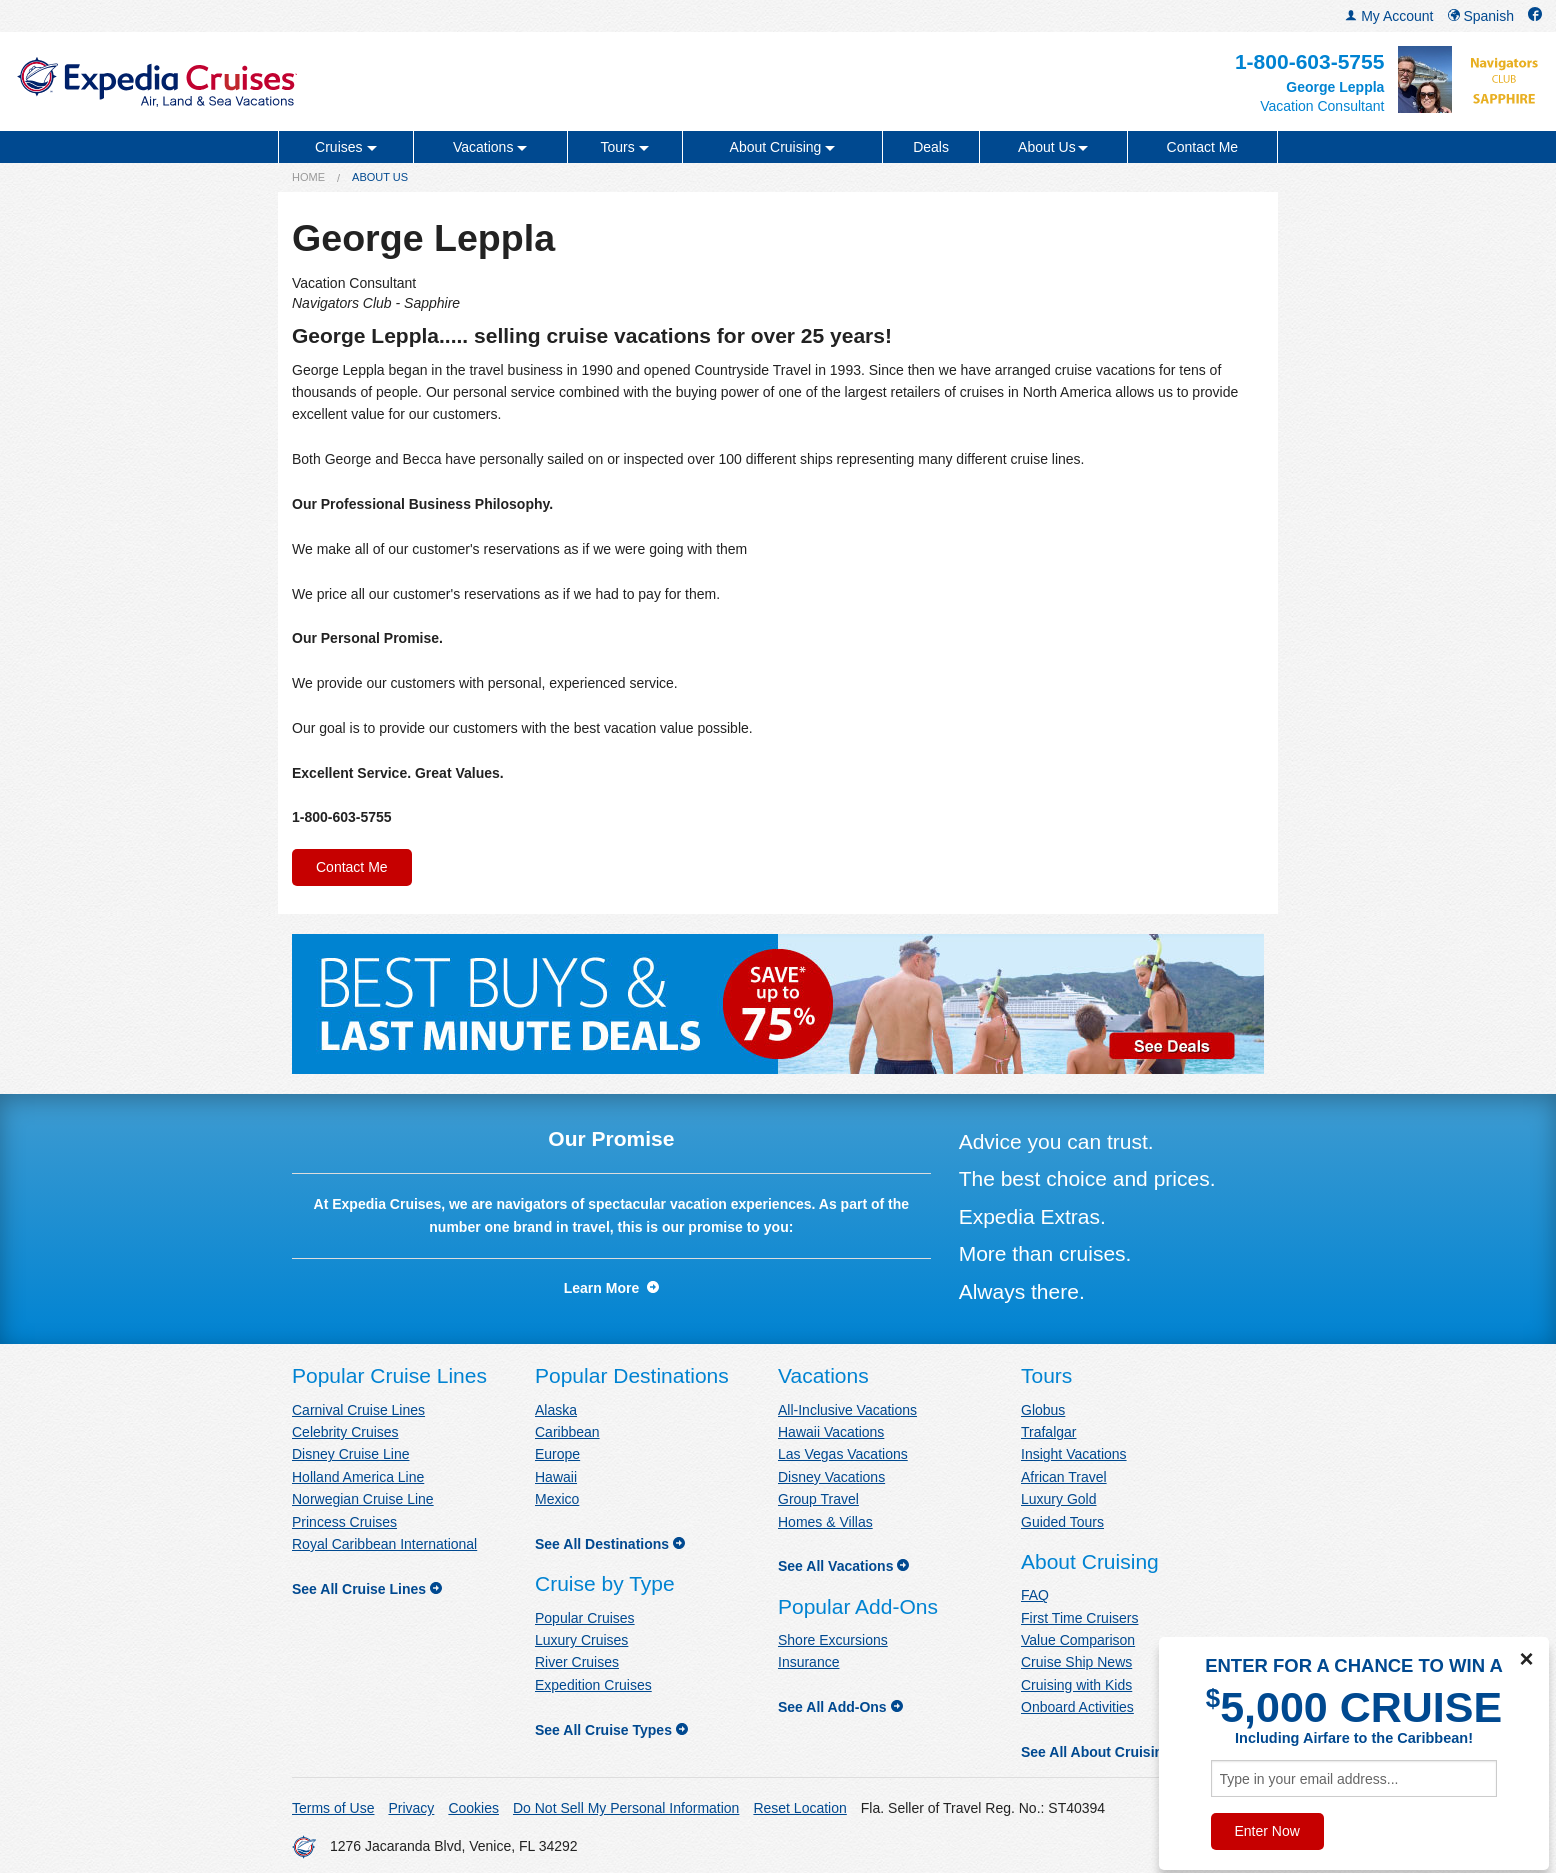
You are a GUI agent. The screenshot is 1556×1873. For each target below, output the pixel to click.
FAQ (1035, 1595)
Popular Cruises (585, 1618)
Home (308, 177)
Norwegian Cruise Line (363, 1499)
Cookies (473, 1808)
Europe (557, 1454)
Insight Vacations (1074, 1454)
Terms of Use (333, 1808)
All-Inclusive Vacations (847, 1410)
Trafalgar (1049, 1432)
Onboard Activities (1077, 1707)
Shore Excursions (833, 1640)
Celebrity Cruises (345, 1432)
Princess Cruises (344, 1522)
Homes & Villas (825, 1522)
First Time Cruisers (1079, 1618)
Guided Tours (1062, 1522)
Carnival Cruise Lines (358, 1410)
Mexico (557, 1499)
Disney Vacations (831, 1477)
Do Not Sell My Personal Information (626, 1808)
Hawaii (556, 1477)
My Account (1389, 16)
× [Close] (1526, 1659)
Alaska (556, 1410)
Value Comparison (1078, 1640)
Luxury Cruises (581, 1640)
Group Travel (818, 1499)
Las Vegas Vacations (843, 1454)
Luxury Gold (1058, 1499)
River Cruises (577, 1662)
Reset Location (799, 1808)
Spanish (1481, 16)
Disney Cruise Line (351, 1454)
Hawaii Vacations (831, 1432)
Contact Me (1203, 147)
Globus (1043, 1410)
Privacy (411, 1808)
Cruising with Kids (1076, 1685)
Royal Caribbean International (384, 1544)
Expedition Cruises (593, 1685)
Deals (931, 147)
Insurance (808, 1662)
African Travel (1064, 1477)
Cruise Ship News (1076, 1662)
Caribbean (567, 1432)
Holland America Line (358, 1477)
